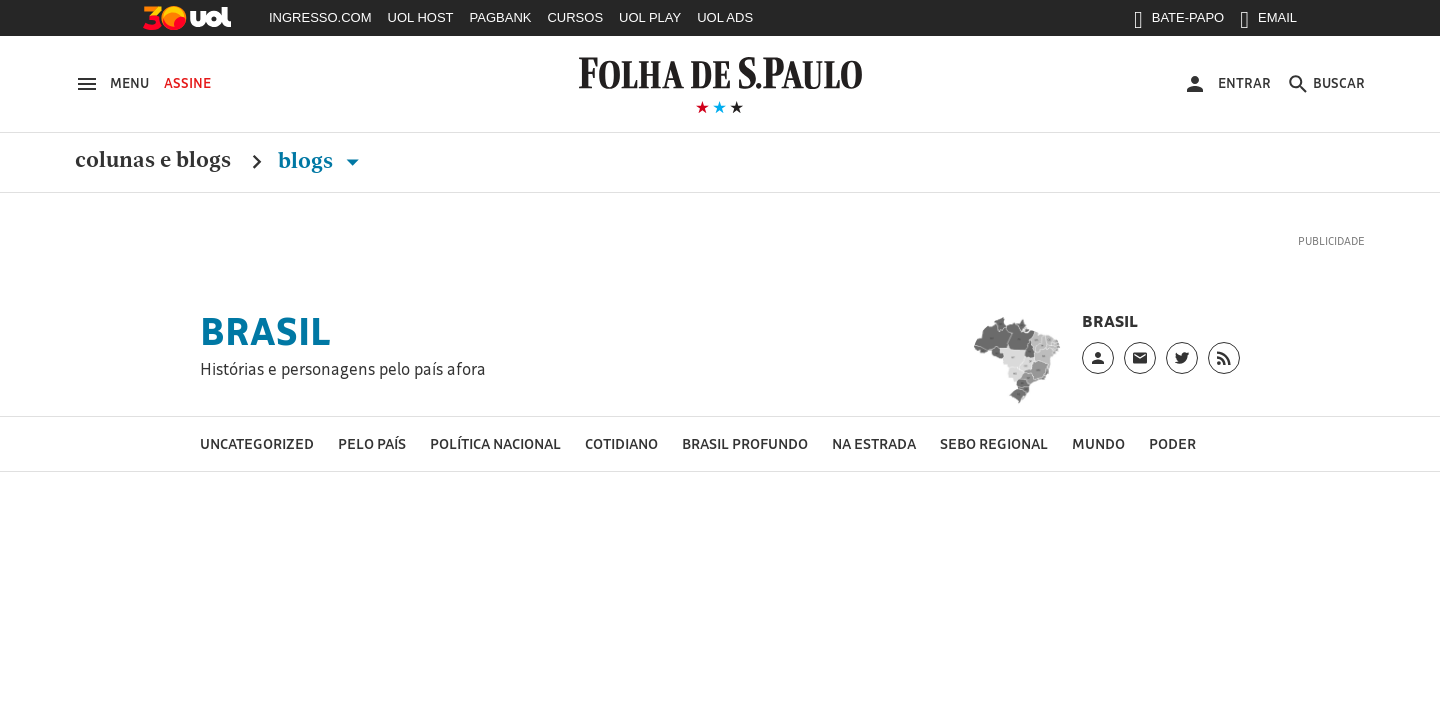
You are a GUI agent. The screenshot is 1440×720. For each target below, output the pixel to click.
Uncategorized (257, 443)
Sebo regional (994, 443)
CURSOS (575, 17)
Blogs (322, 161)
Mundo (1098, 443)
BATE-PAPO (1179, 22)
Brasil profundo (745, 443)
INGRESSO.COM (320, 17)
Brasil (265, 331)
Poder (1172, 443)
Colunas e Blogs (153, 161)
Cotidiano (621, 443)
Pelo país (372, 443)
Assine (187, 83)
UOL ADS (725, 17)
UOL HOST (421, 17)
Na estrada (874, 443)
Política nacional (495, 443)
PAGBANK (501, 17)
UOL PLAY (650, 17)
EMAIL (1268, 22)
